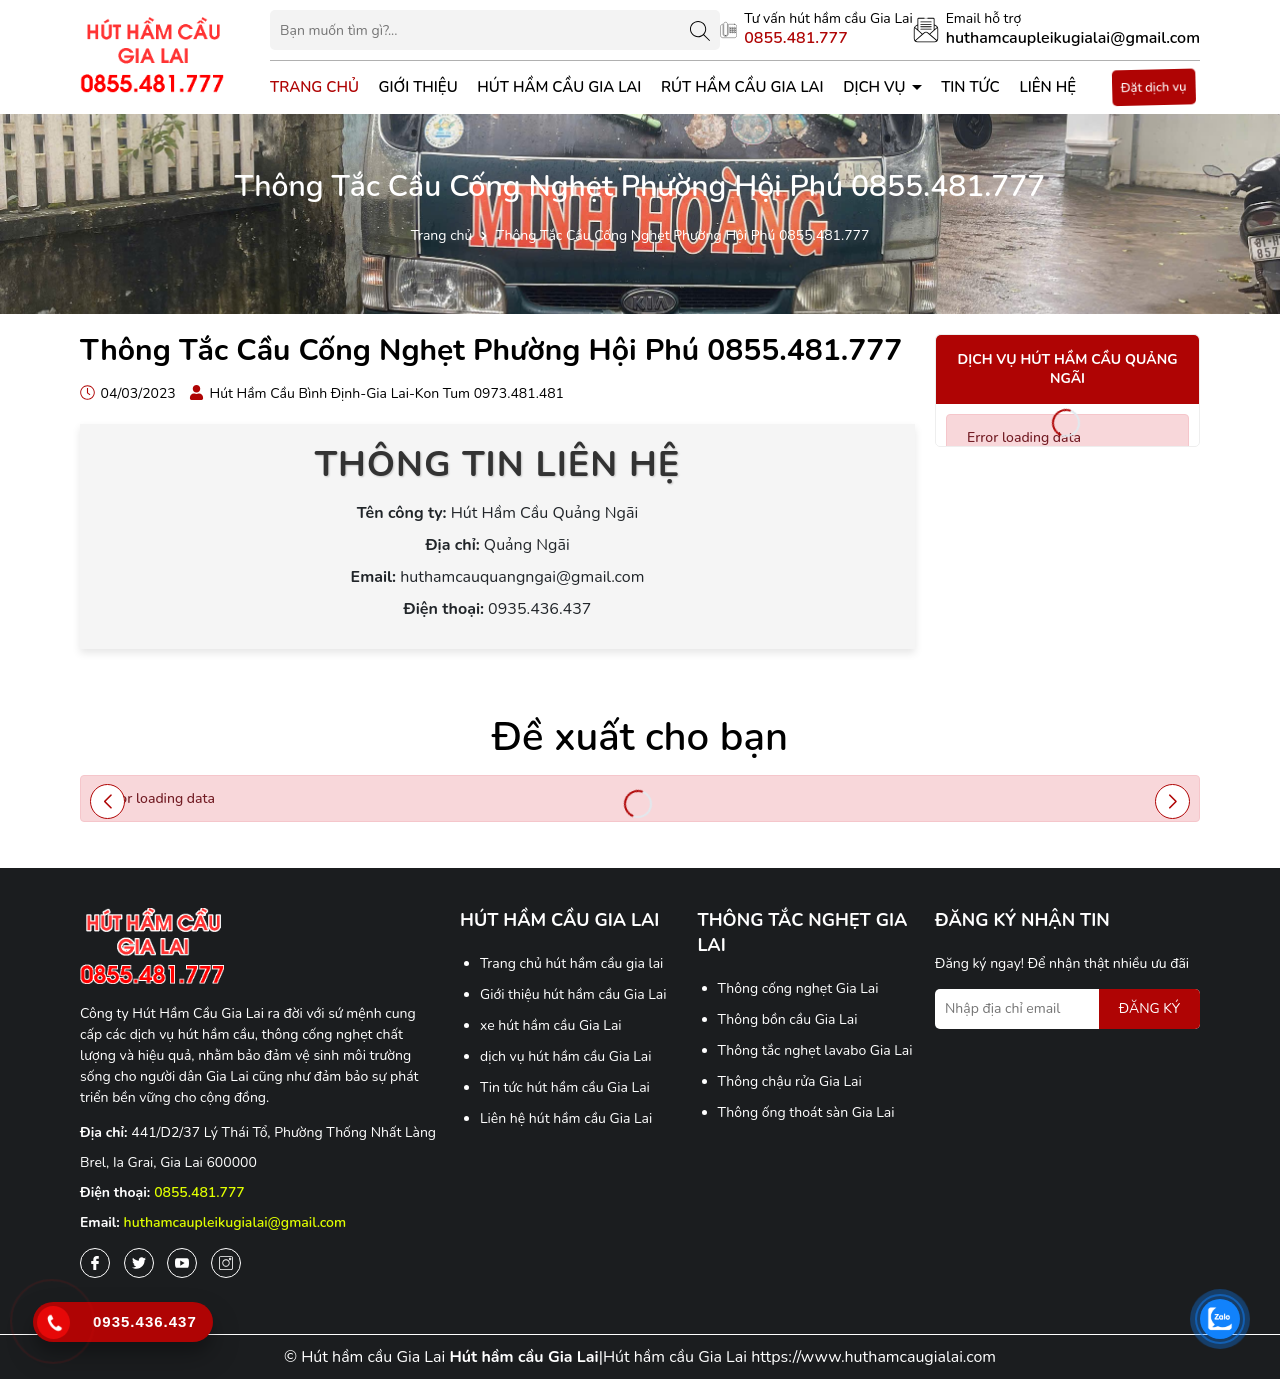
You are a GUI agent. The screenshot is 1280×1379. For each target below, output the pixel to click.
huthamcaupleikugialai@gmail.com (235, 1222)
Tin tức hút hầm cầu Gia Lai (565, 1087)
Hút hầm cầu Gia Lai (559, 87)
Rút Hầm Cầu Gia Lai (742, 87)
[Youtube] (182, 1263)
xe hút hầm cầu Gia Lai (551, 1025)
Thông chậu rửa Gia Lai (790, 1081)
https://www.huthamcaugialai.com (873, 1357)
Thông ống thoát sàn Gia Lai (806, 1112)
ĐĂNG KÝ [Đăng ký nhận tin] (1149, 1008)
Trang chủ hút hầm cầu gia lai (571, 963)
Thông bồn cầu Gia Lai (788, 1019)
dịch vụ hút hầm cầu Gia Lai (566, 1056)
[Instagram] (226, 1263)
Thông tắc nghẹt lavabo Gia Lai (815, 1050)
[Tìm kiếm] (700, 30)
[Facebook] (95, 1263)
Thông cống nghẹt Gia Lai (798, 988)
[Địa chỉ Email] (1067, 1009)
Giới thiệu (418, 87)
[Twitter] (139, 1263)
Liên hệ (1047, 87)
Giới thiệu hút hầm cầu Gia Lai (573, 994)
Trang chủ (314, 87)
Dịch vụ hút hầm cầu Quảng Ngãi (1068, 369)
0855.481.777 (199, 1192)
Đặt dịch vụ (1153, 87)
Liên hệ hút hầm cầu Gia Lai (566, 1118)
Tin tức (970, 87)
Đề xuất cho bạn (640, 737)
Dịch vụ (876, 87)
